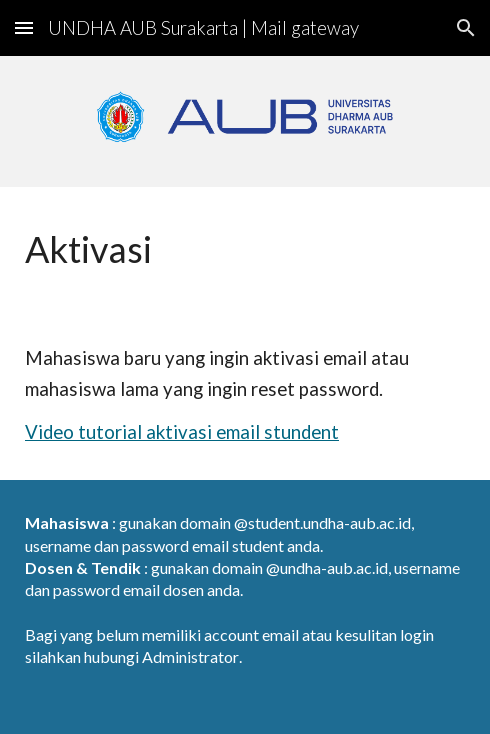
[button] (24, 27)
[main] (245, 249)
